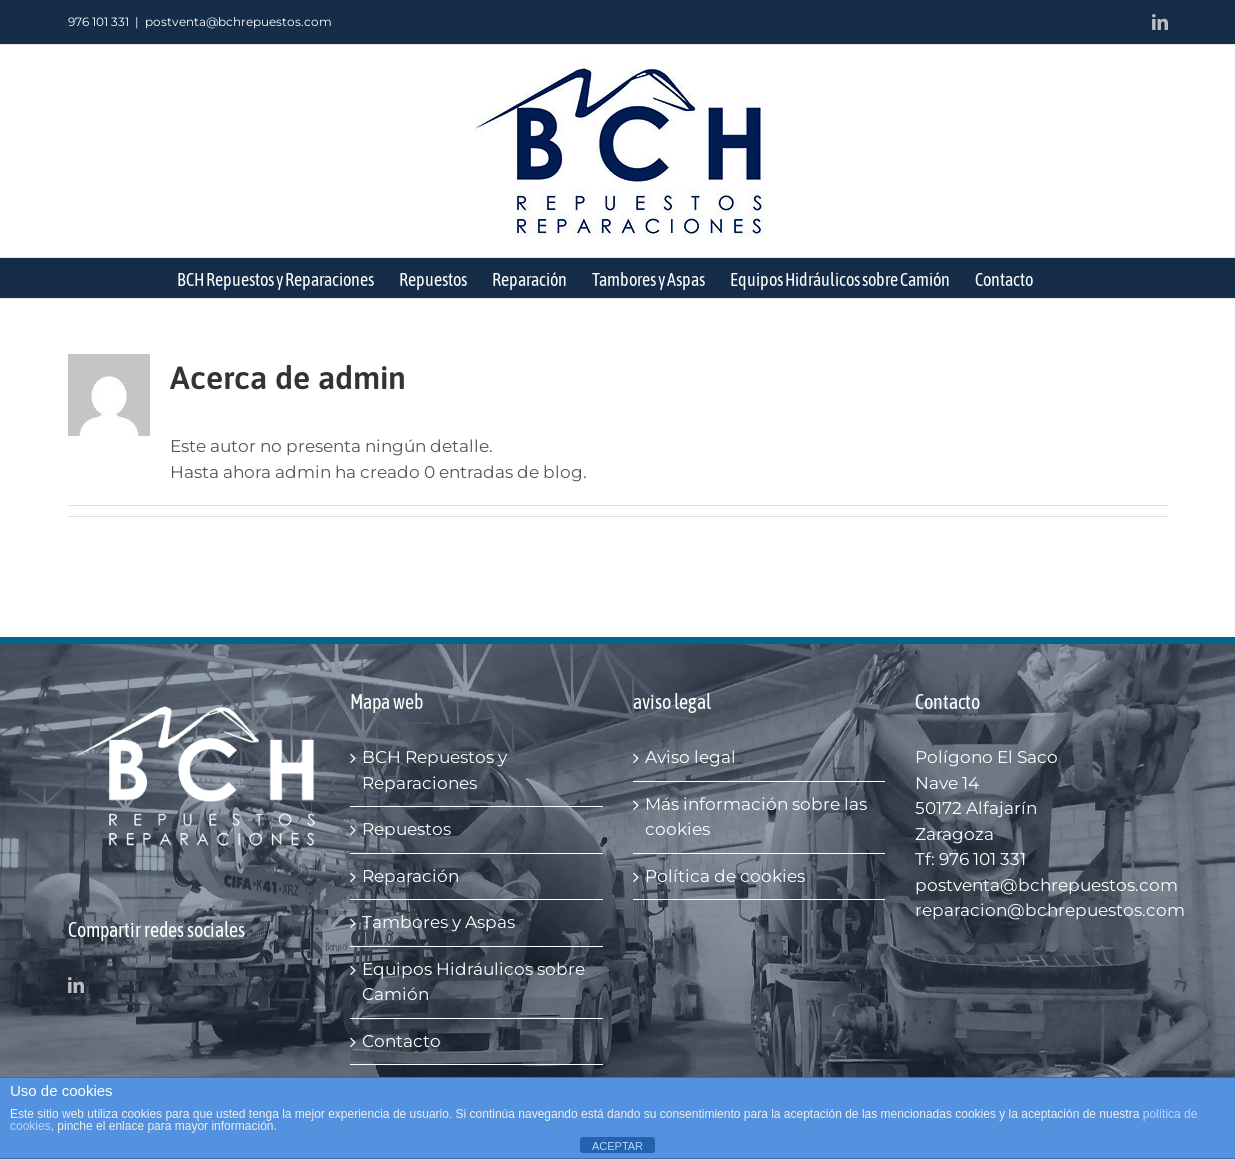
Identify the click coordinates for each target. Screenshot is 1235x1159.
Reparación (410, 876)
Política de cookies (725, 876)
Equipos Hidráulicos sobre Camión (473, 982)
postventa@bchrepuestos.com (238, 21)
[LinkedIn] (76, 985)
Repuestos (406, 829)
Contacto (401, 1041)
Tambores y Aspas (438, 922)
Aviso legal (690, 757)
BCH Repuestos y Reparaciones (434, 770)
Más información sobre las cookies (756, 817)
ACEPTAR (617, 1146)
